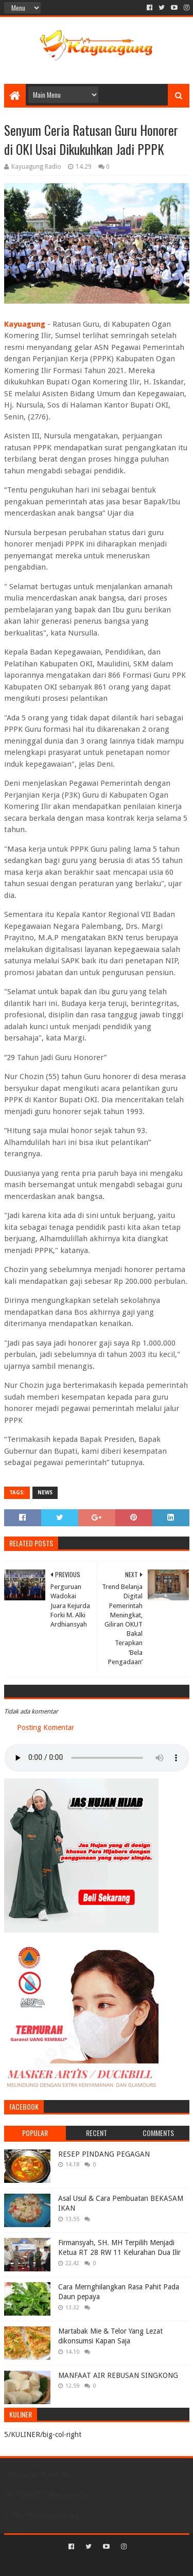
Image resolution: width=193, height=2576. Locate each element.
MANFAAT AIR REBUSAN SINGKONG (118, 2375)
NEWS (45, 1492)
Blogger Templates (140, 2564)
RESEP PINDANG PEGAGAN (104, 2154)
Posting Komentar (45, 1727)
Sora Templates (81, 2564)
